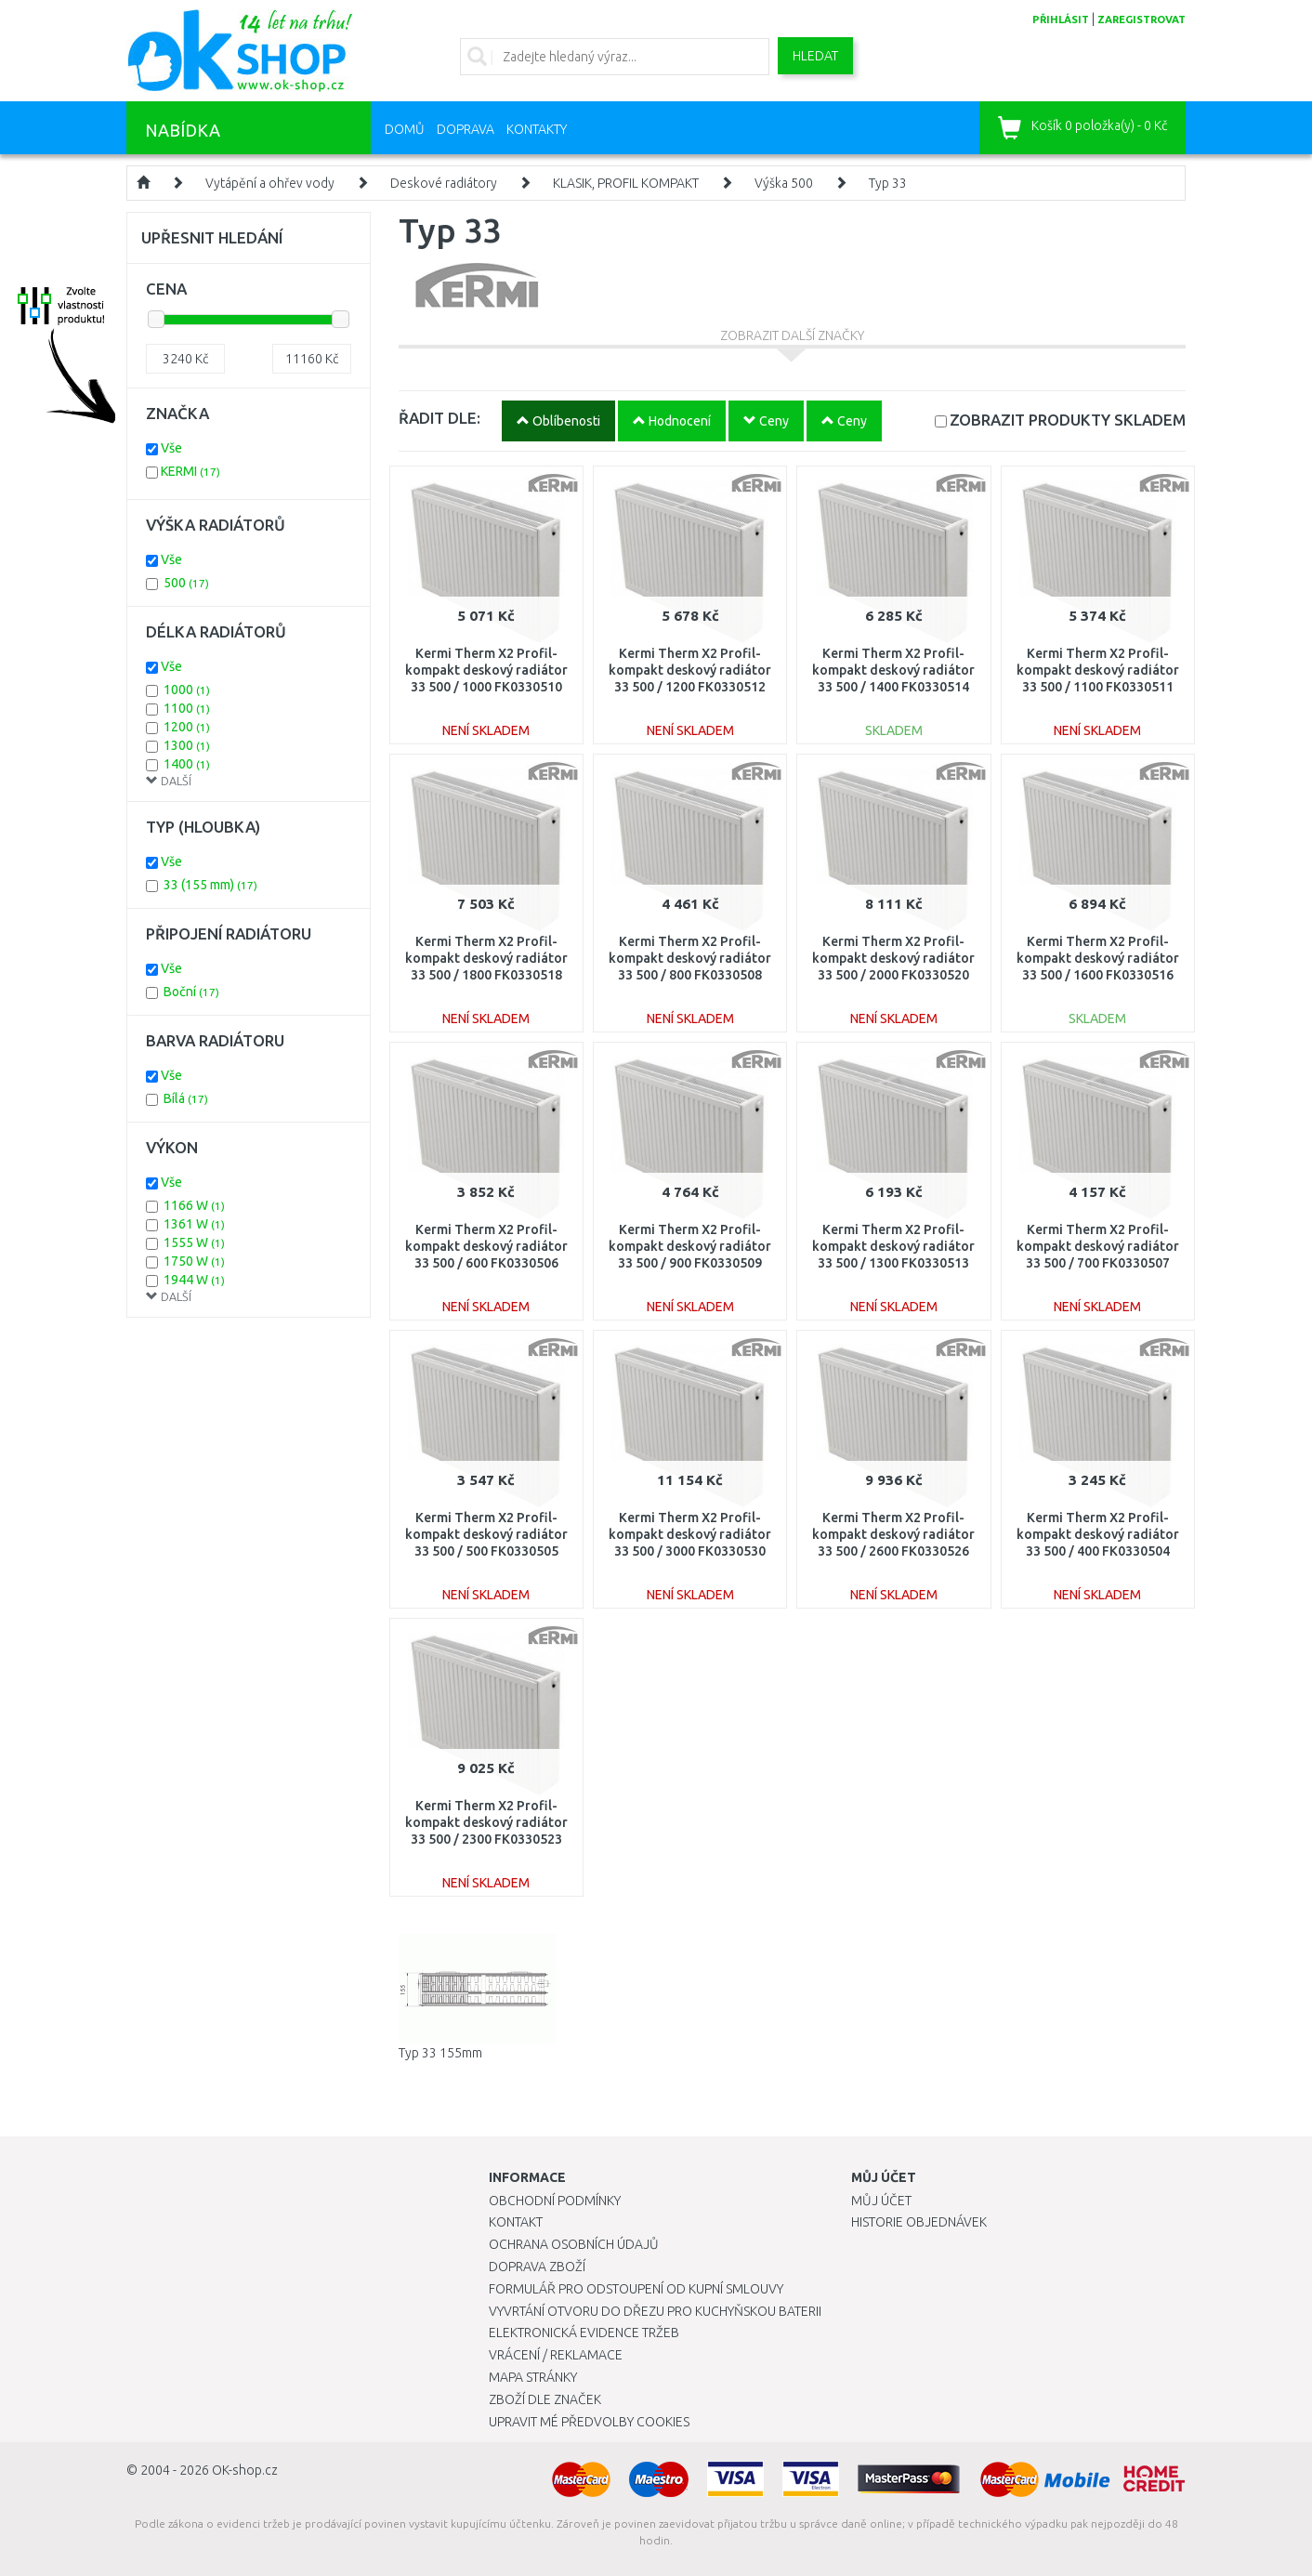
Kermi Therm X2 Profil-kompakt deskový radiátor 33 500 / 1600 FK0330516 (1098, 958)
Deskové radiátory (443, 183)
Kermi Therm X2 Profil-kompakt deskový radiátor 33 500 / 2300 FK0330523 (486, 1822)
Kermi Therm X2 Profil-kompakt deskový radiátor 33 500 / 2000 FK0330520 (893, 958)
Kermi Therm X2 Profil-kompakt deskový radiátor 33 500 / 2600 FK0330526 (893, 1534)
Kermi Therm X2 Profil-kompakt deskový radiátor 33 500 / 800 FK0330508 (690, 958)
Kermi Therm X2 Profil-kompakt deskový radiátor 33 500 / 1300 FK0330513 (893, 1246)
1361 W (194, 1223)
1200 (187, 726)
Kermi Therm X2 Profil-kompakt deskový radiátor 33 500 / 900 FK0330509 (690, 1246)
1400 (187, 763)
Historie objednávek (919, 2222)
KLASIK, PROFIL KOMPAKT (626, 183)
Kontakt (516, 2222)
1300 (187, 745)
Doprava (465, 129)
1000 (187, 689)
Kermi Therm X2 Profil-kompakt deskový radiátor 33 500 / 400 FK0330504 (1098, 1534)
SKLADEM (1068, 419)
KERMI (190, 471)
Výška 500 (783, 183)
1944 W (194, 1279)
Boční (191, 991)
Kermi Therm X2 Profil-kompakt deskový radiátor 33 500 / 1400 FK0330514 (893, 670)
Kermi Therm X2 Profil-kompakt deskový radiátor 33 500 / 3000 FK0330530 (690, 1534)
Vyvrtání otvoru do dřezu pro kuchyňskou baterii (655, 2311)
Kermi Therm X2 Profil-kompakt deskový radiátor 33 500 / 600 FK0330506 (486, 1246)
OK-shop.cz (245, 2470)
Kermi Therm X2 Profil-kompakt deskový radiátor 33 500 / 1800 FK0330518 (486, 958)
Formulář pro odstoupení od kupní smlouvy (636, 2288)
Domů (405, 129)
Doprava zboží (537, 2266)
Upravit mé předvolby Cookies (589, 2421)
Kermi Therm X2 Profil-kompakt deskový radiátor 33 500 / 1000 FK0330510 (486, 670)
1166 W (194, 1205)
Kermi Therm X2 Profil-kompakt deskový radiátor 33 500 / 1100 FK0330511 (1098, 670)
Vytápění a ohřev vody (270, 183)
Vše (171, 447)
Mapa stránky (533, 2377)
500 (186, 582)
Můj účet (881, 2200)
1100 (187, 708)
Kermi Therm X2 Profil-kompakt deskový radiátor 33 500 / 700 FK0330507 (1098, 1246)
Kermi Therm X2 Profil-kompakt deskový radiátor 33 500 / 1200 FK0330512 (690, 670)
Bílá (186, 1098)
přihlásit (1060, 19)
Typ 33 (888, 183)
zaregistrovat (1141, 19)
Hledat (815, 55)
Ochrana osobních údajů (574, 2244)
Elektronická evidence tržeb (584, 2332)
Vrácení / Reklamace (556, 2354)
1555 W (194, 1242)
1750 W (194, 1261)
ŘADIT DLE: (439, 418)
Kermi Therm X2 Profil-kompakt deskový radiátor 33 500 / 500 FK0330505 (486, 1534)
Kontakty (536, 129)
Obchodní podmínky (555, 2200)
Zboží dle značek (545, 2399)
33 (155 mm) (210, 884)
